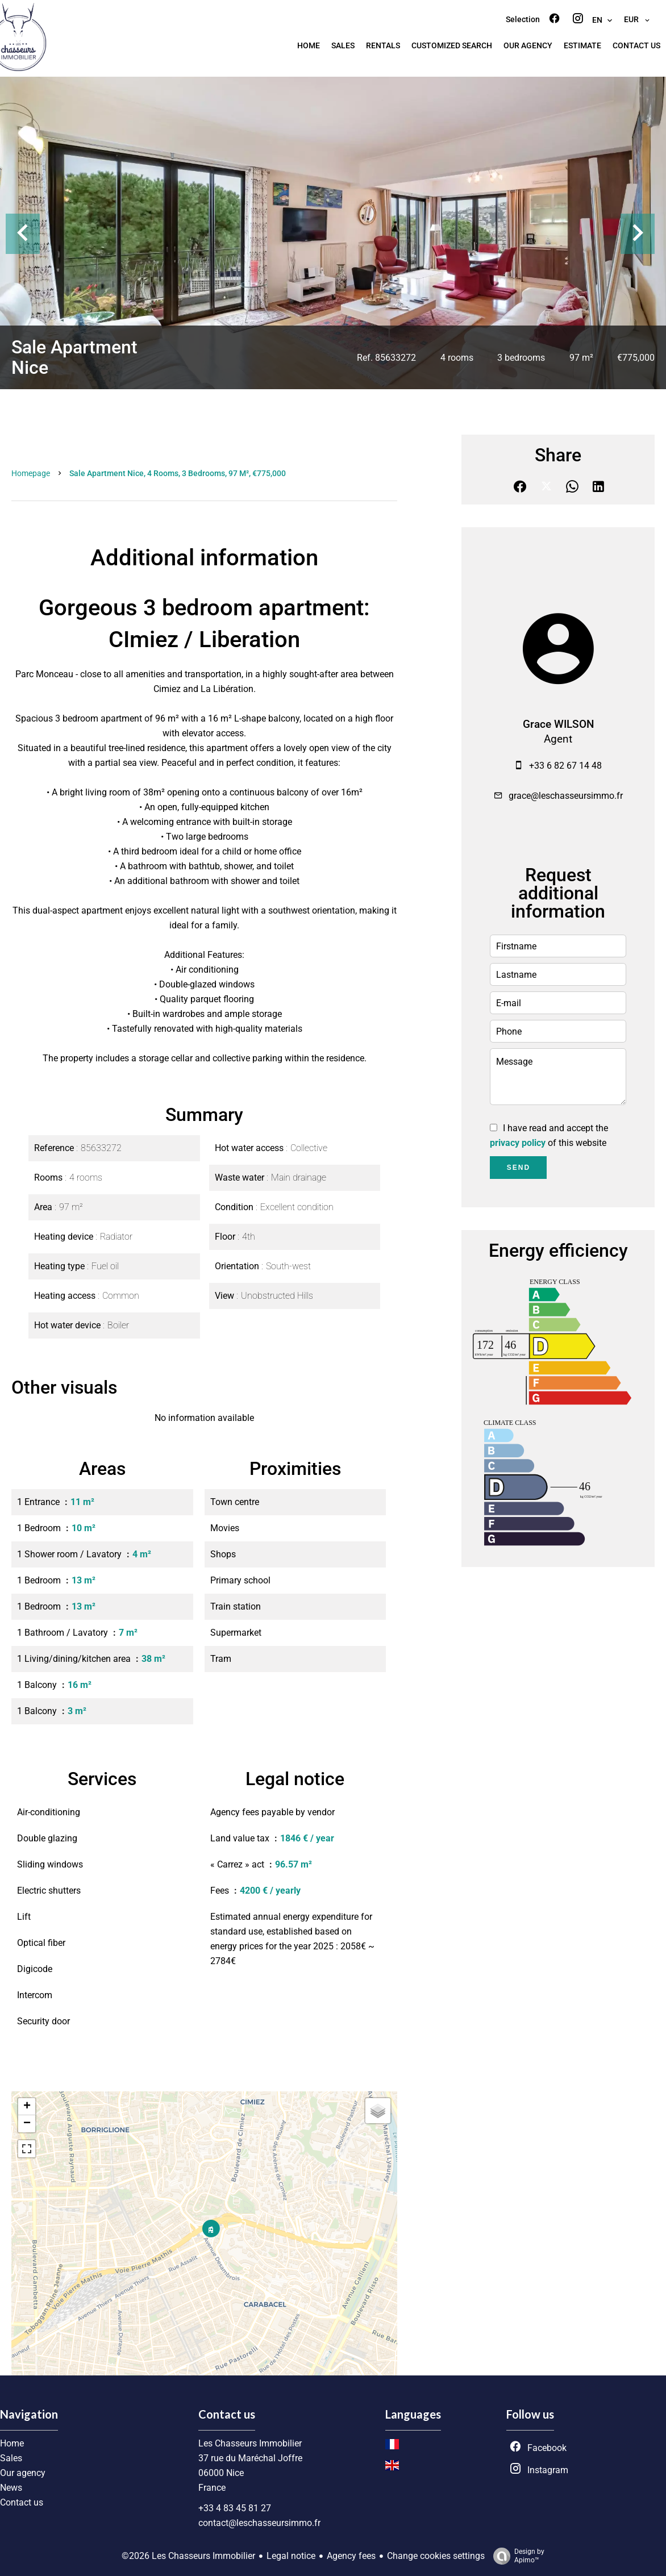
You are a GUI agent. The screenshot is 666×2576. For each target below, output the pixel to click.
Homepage (30, 473)
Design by (516, 2556)
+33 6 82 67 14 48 (565, 765)
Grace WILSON (558, 724)
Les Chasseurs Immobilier (250, 2443)
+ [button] (27, 2106)
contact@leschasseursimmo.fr (259, 2522)
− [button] (27, 2123)
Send (518, 1168)
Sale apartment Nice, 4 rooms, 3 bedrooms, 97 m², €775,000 (177, 473)
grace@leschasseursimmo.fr (566, 795)
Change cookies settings (436, 2555)
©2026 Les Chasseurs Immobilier (188, 2555)
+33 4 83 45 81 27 (234, 2508)
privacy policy (518, 1142)
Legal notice (291, 2555)
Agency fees (351, 2555)
